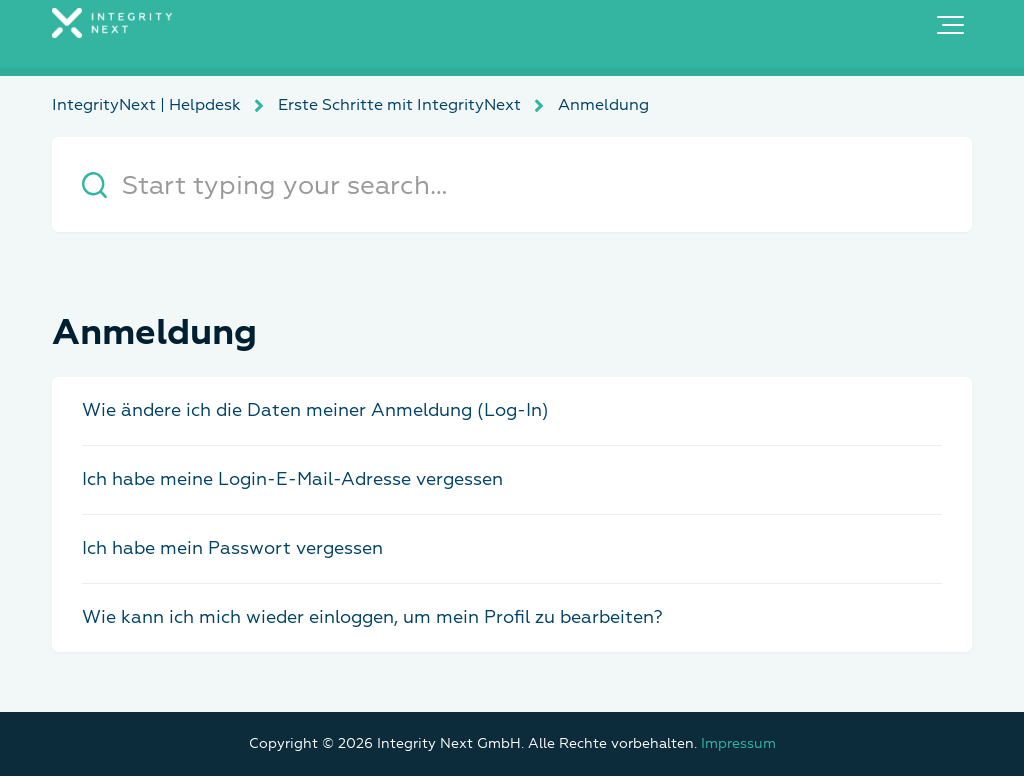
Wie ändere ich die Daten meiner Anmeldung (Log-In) (315, 410)
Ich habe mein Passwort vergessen (232, 548)
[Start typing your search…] (512, 184)
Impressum (738, 743)
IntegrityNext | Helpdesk (146, 105)
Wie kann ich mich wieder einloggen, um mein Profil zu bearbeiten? (372, 617)
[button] (950, 25)
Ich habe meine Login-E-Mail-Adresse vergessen (292, 479)
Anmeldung (603, 105)
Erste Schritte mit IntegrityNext (399, 105)
